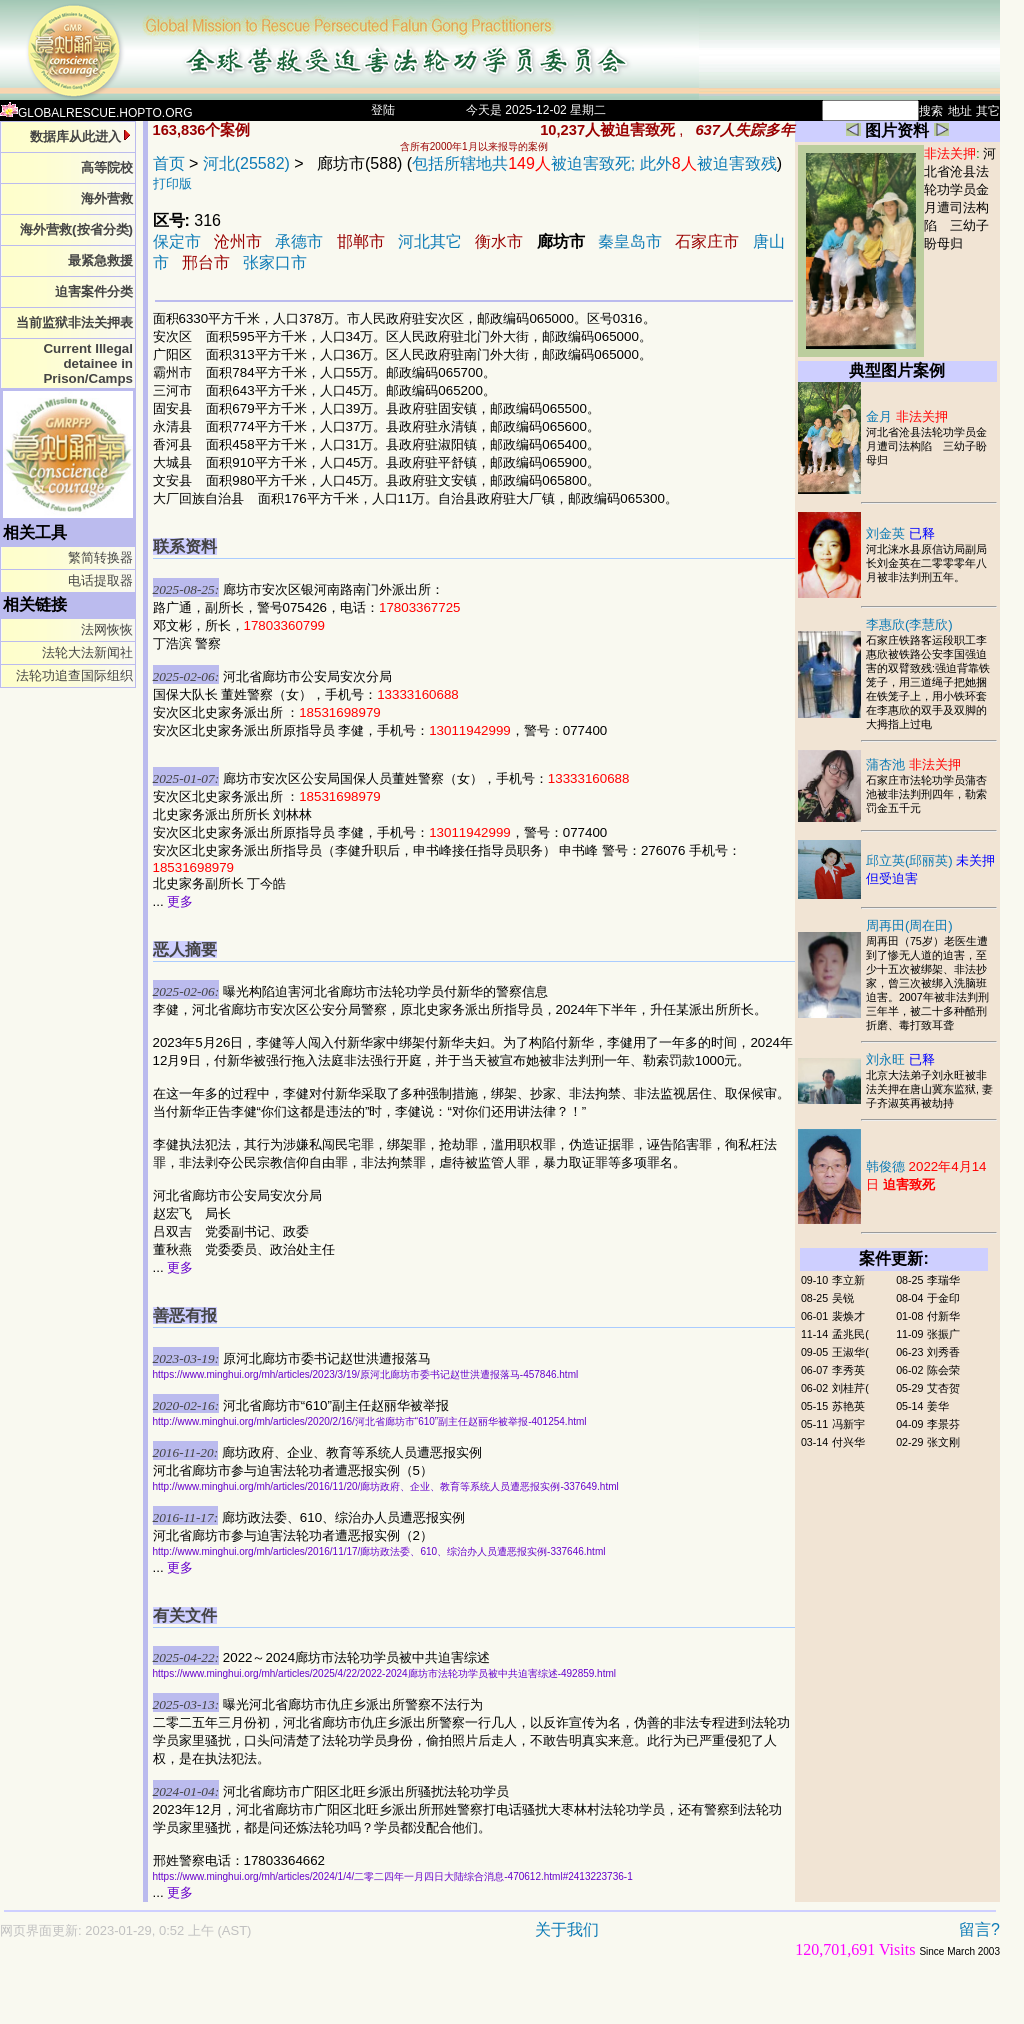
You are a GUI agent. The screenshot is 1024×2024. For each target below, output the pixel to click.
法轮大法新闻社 (87, 652)
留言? (979, 1929)
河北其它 (430, 241)
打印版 (172, 183)
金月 (907, 416)
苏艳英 (848, 1406)
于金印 (943, 1298)
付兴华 (848, 1442)
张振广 (943, 1334)
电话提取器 (100, 580)
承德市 (299, 241)
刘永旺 (900, 1059)
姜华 (938, 1406)
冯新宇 (848, 1424)
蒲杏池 (913, 764)
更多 (180, 901)
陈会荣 (943, 1370)
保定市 (177, 241)
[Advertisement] (430, 2000)
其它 (988, 111)
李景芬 (943, 1424)
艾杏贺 (943, 1388)
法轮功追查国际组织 (74, 675)
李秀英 (848, 1370)
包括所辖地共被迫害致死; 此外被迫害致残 (594, 163)
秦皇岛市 (630, 241)
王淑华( (850, 1352)
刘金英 (900, 533)
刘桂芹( (850, 1388)
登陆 (383, 110)
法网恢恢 (107, 629)
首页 (169, 163)
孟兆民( (850, 1334)
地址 (960, 111)
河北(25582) (246, 163)
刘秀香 (943, 1352)
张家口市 (275, 262)
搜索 (931, 111)
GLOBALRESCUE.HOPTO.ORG (96, 113)
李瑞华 (943, 1280)
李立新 (848, 1280)
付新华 (943, 1316)
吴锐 (843, 1298)
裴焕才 (848, 1316)
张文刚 (943, 1442)
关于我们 (567, 1929)
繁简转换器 (100, 557)
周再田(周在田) (909, 925)
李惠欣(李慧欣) (909, 624)
